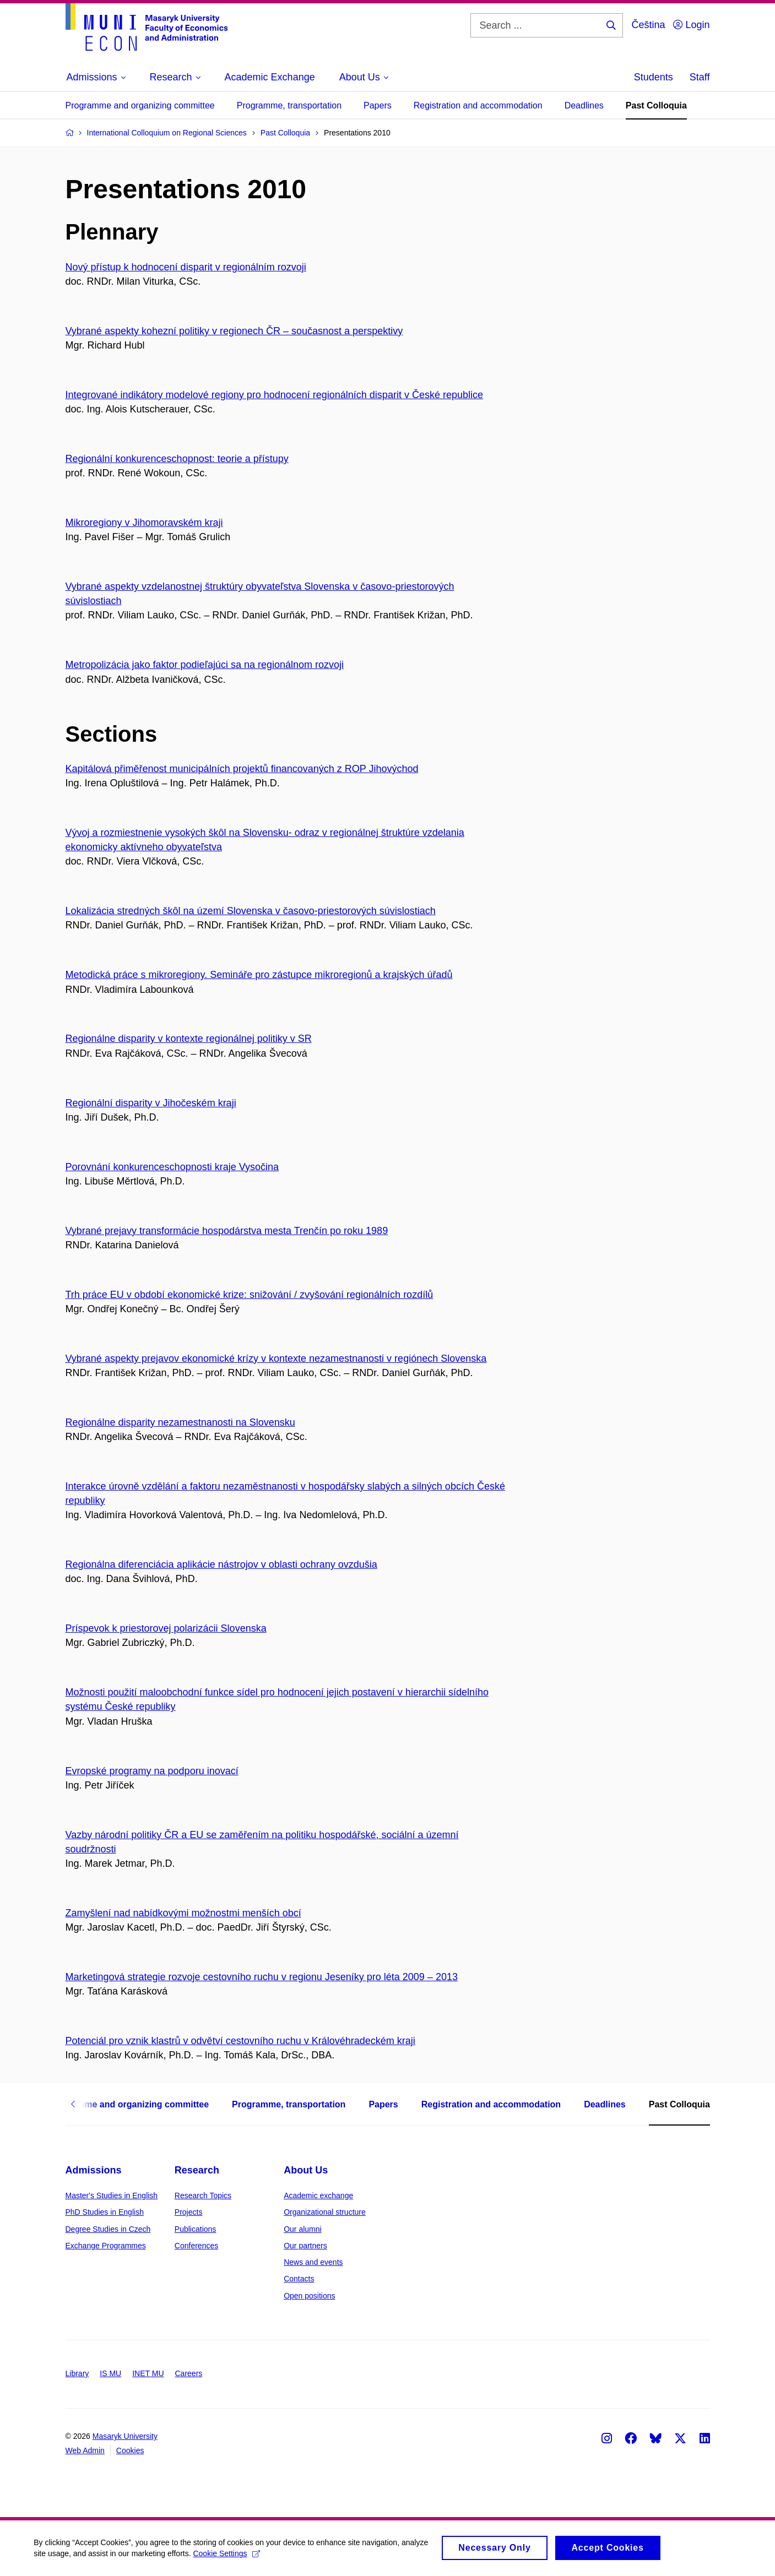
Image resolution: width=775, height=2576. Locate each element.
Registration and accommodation (478, 105)
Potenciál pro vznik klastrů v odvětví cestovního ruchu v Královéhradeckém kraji (240, 2040)
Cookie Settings (259, 2554)
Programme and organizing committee (140, 105)
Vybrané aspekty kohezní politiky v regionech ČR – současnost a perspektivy (234, 330)
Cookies (130, 2450)
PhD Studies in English (105, 2212)
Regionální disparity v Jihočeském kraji (151, 1102)
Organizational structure (325, 2212)
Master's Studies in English (112, 2195)
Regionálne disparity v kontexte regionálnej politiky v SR (189, 1038)
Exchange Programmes (106, 2245)
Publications (195, 2229)
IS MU (110, 2373)
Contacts (299, 2278)
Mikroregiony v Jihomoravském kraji (144, 522)
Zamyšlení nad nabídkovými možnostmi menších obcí (183, 1913)
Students (653, 77)
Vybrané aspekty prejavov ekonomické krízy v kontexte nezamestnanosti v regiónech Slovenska (276, 1358)
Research (197, 2170)
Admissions (94, 2170)
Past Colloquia (656, 105)
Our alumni (302, 2229)
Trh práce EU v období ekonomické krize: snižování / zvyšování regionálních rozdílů (249, 1294)
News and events (313, 2262)
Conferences (196, 2245)
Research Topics (203, 2195)
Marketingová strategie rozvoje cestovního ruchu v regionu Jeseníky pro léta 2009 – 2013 (262, 1976)
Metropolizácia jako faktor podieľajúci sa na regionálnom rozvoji (205, 664)
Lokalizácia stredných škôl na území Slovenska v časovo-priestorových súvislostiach (251, 910)
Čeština (648, 24)
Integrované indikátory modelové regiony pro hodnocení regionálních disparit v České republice (274, 394)
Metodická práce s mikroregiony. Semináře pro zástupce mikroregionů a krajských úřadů (259, 974)
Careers (189, 2373)
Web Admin (85, 2450)
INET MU (148, 2373)
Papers (378, 105)
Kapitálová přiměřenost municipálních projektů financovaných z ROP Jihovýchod (242, 768)
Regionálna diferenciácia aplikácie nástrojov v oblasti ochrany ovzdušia (221, 1564)
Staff (700, 77)
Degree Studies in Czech (108, 2229)
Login (691, 24)
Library (77, 2373)
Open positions (309, 2295)
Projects (189, 2212)
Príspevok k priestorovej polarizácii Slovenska (166, 1628)
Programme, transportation (289, 105)
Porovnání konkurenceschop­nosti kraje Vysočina (172, 1166)
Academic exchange (318, 2195)
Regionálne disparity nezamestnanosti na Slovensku (180, 1422)
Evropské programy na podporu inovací (152, 1770)
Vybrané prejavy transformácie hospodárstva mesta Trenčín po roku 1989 (227, 1230)
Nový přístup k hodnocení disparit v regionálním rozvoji (186, 267)
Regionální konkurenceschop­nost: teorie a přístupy (177, 458)
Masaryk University (125, 2436)
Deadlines (584, 105)
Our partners (305, 2245)
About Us (306, 2170)
